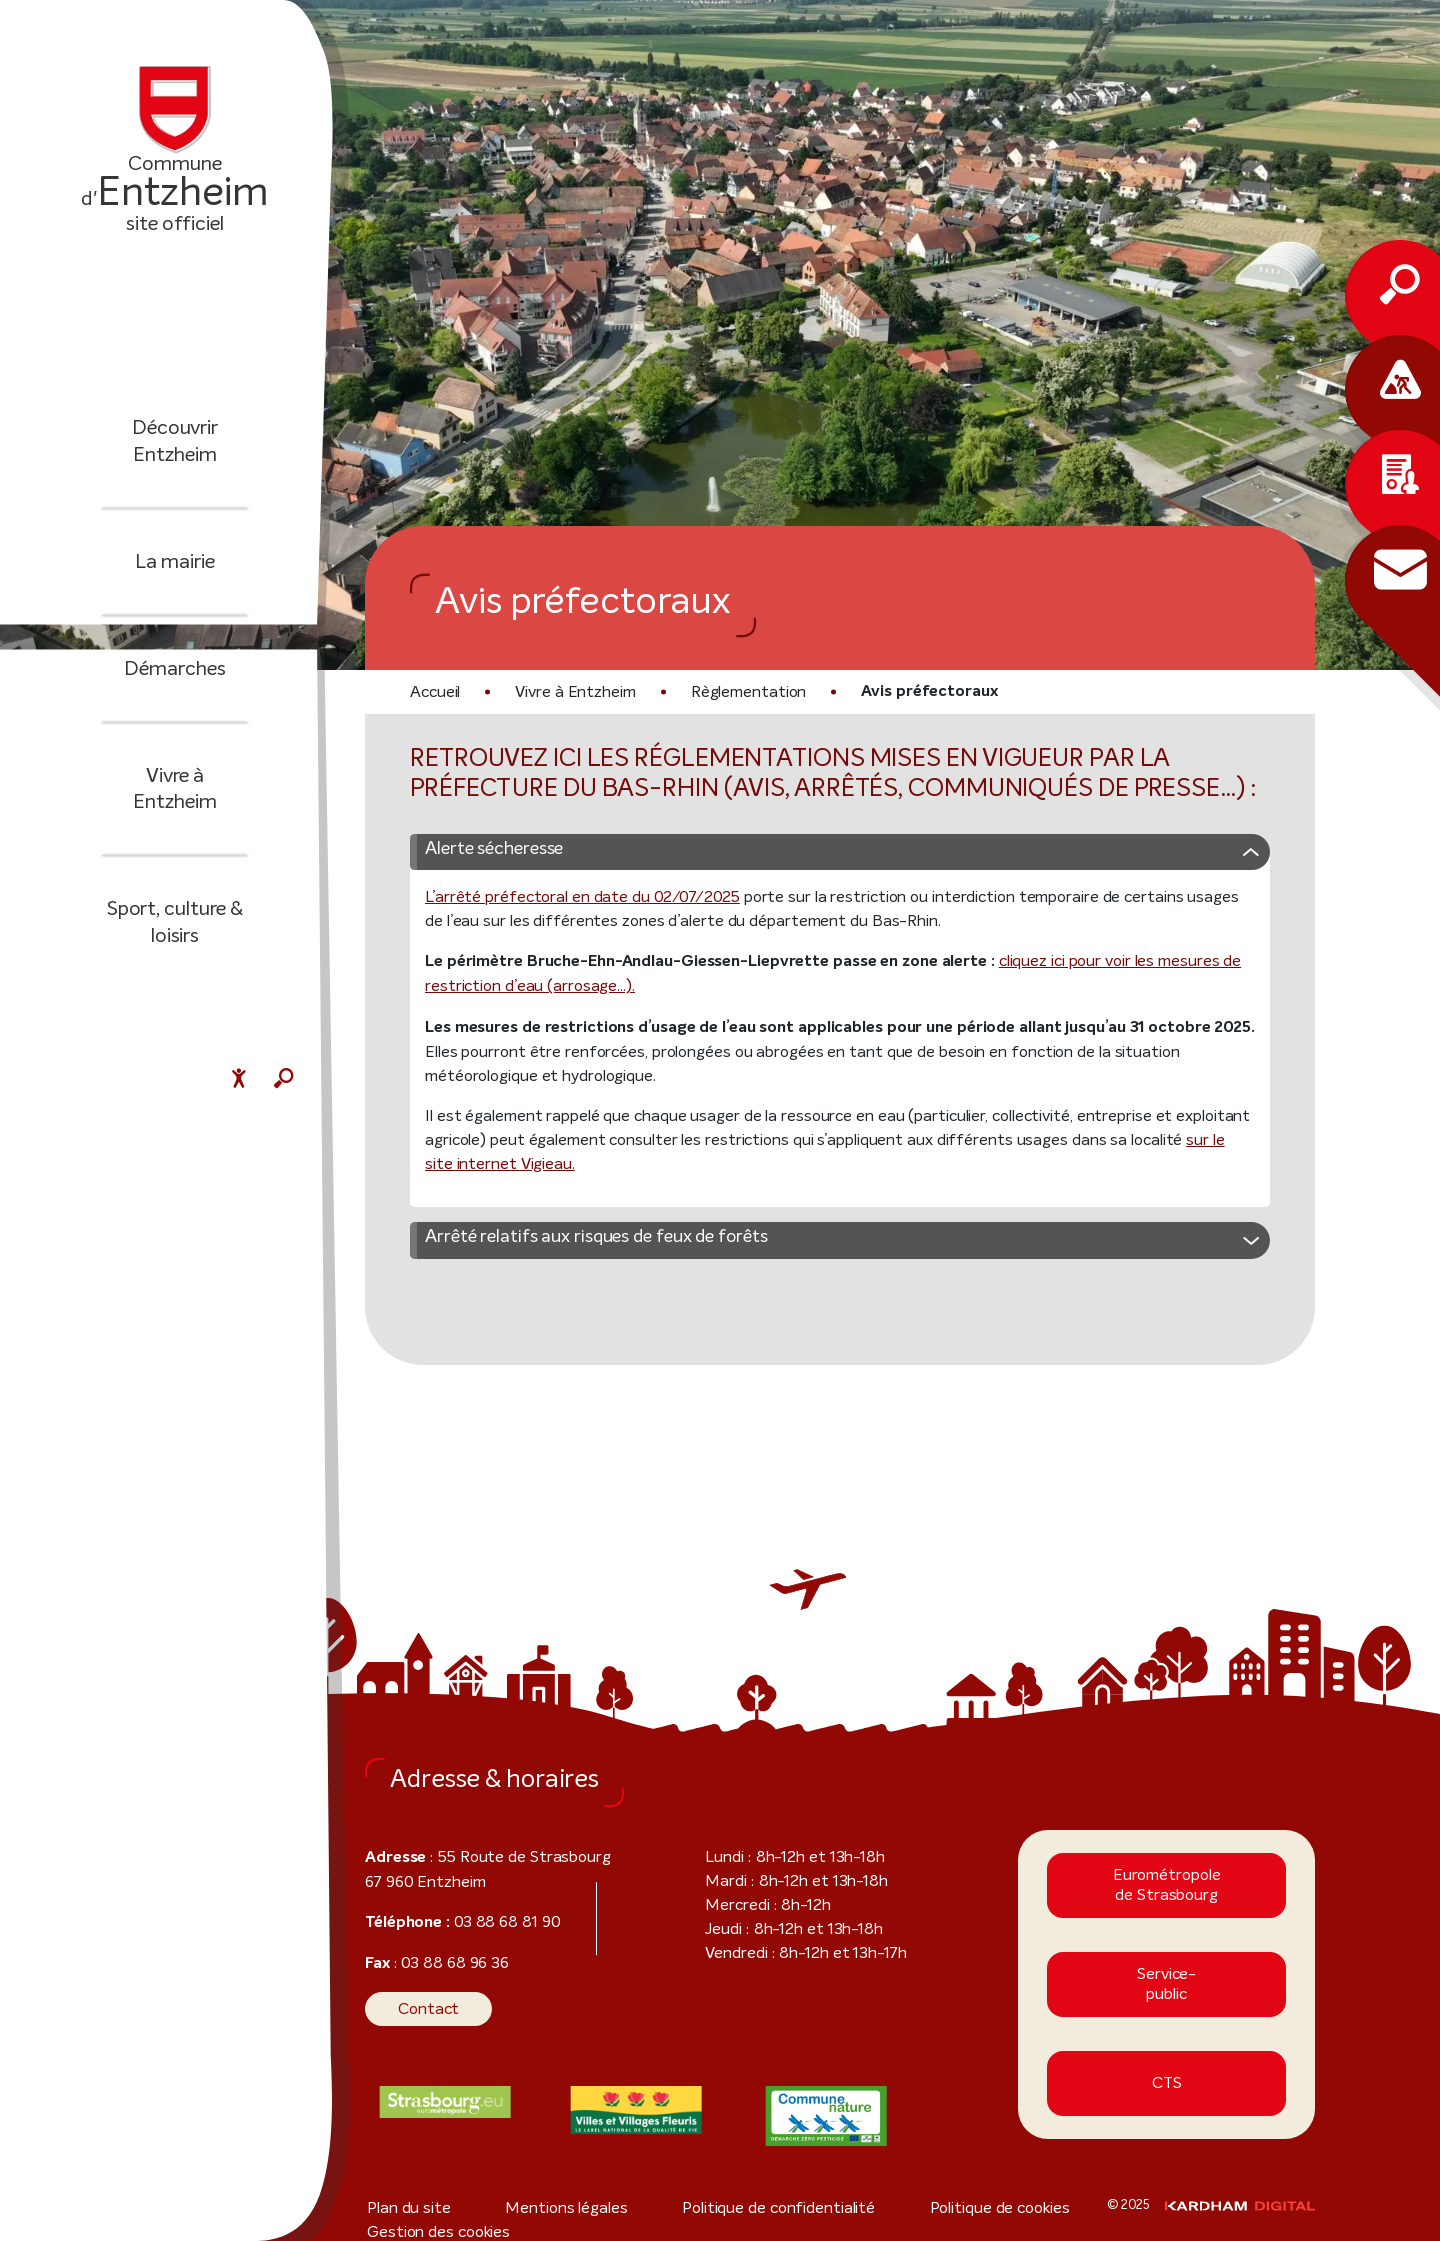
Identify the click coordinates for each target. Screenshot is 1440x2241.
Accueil (434, 691)
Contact (422, 2014)
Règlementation (729, 691)
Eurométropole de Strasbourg (1166, 1891)
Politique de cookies (859, 2213)
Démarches (174, 682)
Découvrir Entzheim (175, 455)
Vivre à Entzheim (175, 789)
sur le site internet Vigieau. (1077, 1169)
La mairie (175, 575)
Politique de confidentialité (684, 2213)
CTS (1166, 2089)
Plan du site (403, 2213)
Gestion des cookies (1011, 2213)
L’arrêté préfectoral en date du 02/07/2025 (558, 926)
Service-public (1167, 1990)
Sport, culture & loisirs (175, 909)
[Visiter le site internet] (445, 2108)
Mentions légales (519, 2213)
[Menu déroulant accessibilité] (239, 1081)
